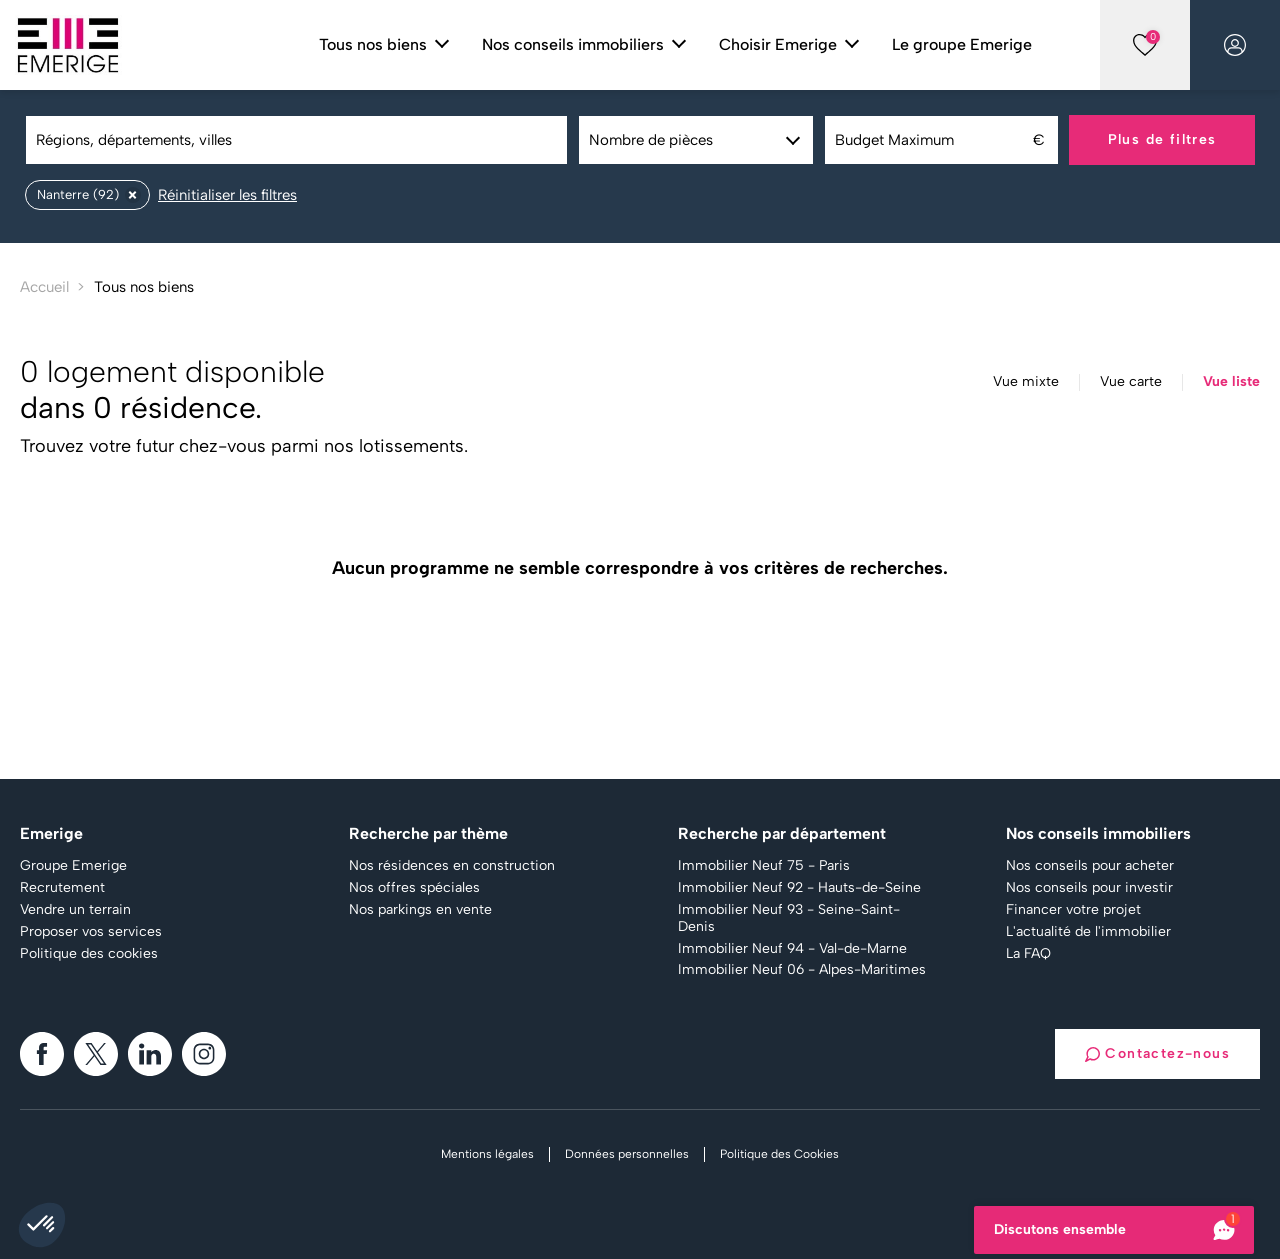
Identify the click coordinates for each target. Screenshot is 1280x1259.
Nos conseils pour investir (1089, 888)
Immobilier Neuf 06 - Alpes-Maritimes (802, 970)
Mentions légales (487, 1154)
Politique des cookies (89, 954)
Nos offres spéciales (414, 888)
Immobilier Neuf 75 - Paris (764, 866)
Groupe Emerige (73, 866)
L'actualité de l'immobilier (1088, 932)
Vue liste (1231, 382)
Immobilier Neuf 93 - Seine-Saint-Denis (789, 918)
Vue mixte (1026, 382)
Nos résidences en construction (452, 866)
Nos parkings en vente (420, 910)
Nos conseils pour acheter (1090, 866)
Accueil (44, 287)
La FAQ (1028, 954)
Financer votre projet (1073, 910)
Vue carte (1131, 382)
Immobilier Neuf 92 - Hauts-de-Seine (799, 888)
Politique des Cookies (779, 1154)
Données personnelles (627, 1154)
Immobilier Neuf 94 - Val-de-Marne (792, 949)
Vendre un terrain (75, 910)
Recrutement (62, 888)
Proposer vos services (91, 932)
